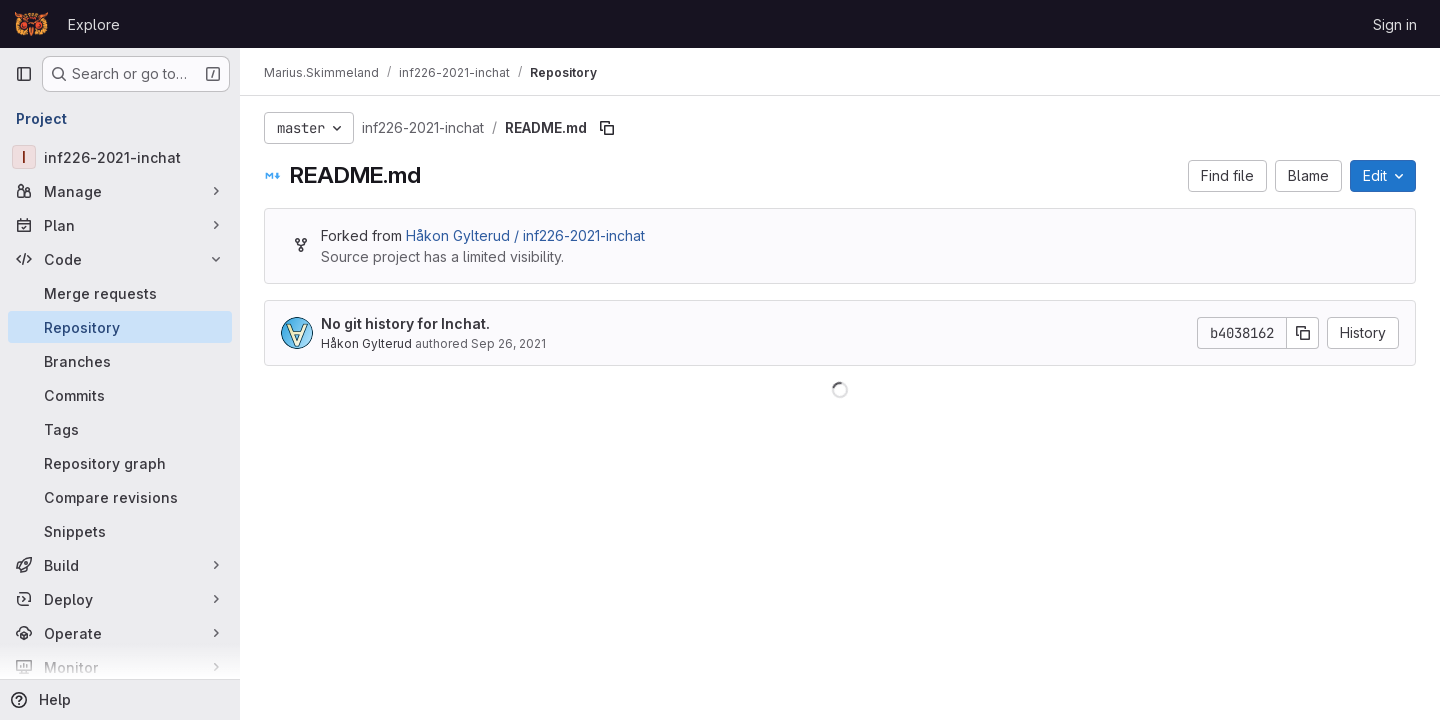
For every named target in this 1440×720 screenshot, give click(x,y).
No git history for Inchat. (405, 323)
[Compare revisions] (120, 497)
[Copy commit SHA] (1303, 333)
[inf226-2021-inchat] (120, 157)
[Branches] (120, 361)
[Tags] (120, 429)
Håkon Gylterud (366, 343)
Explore (94, 24)
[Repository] (120, 327)
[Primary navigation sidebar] (24, 74)
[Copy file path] (607, 128)
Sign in (1395, 24)
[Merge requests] (120, 293)
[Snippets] (120, 531)
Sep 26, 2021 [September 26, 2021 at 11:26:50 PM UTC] (508, 343)
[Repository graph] (120, 463)
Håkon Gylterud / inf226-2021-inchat (525, 235)
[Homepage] (31, 24)
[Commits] (120, 395)
